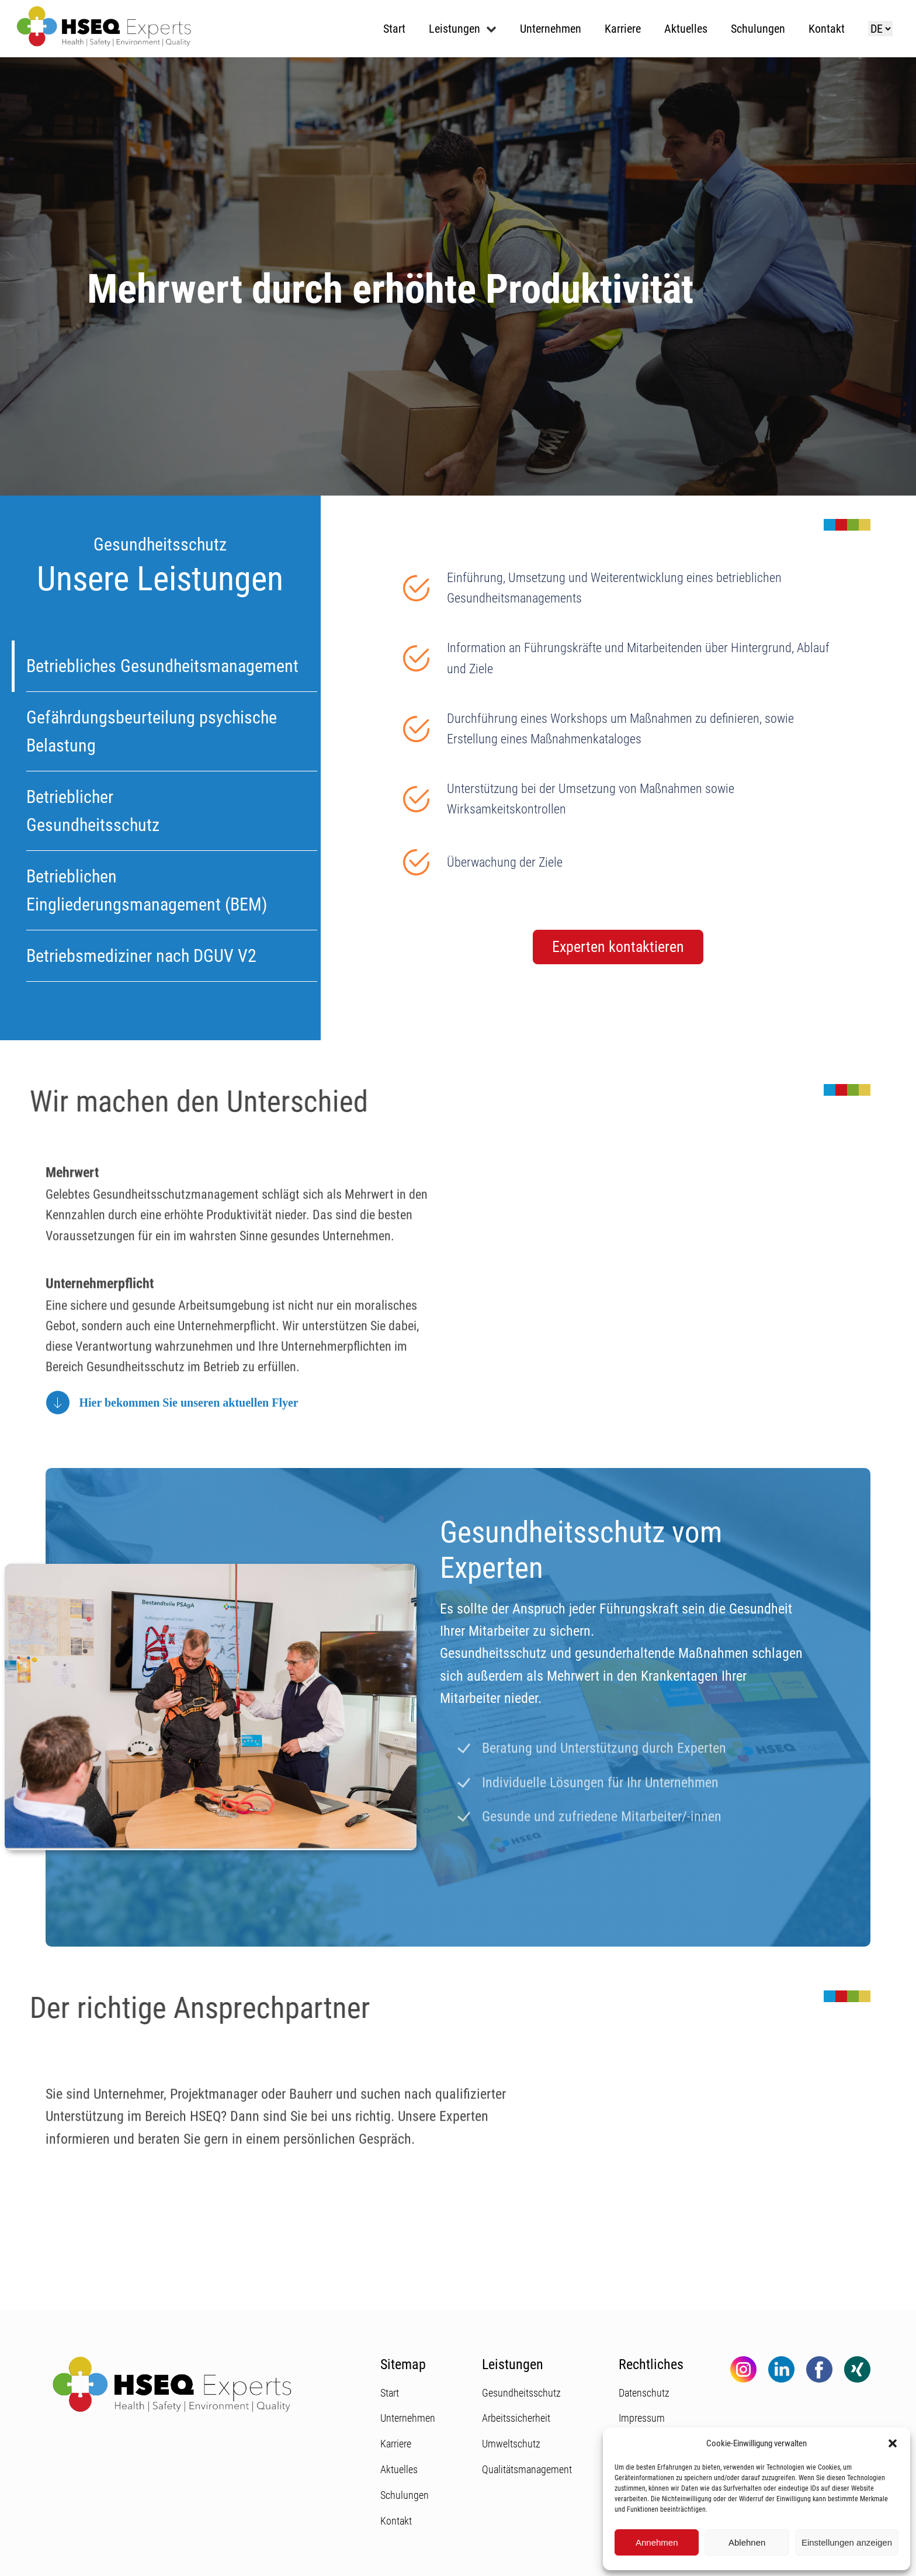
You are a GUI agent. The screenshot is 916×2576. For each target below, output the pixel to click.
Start (394, 29)
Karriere (623, 29)
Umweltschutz (511, 2443)
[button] (892, 2443)
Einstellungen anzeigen (846, 2542)
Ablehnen (746, 2542)
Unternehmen (550, 29)
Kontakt (827, 29)
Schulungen (758, 29)
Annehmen (657, 2542)
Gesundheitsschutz (521, 2393)
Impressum (642, 2418)
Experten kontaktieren (618, 946)
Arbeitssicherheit (516, 2418)
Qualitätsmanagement (527, 2469)
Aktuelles (685, 29)
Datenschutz (644, 2393)
